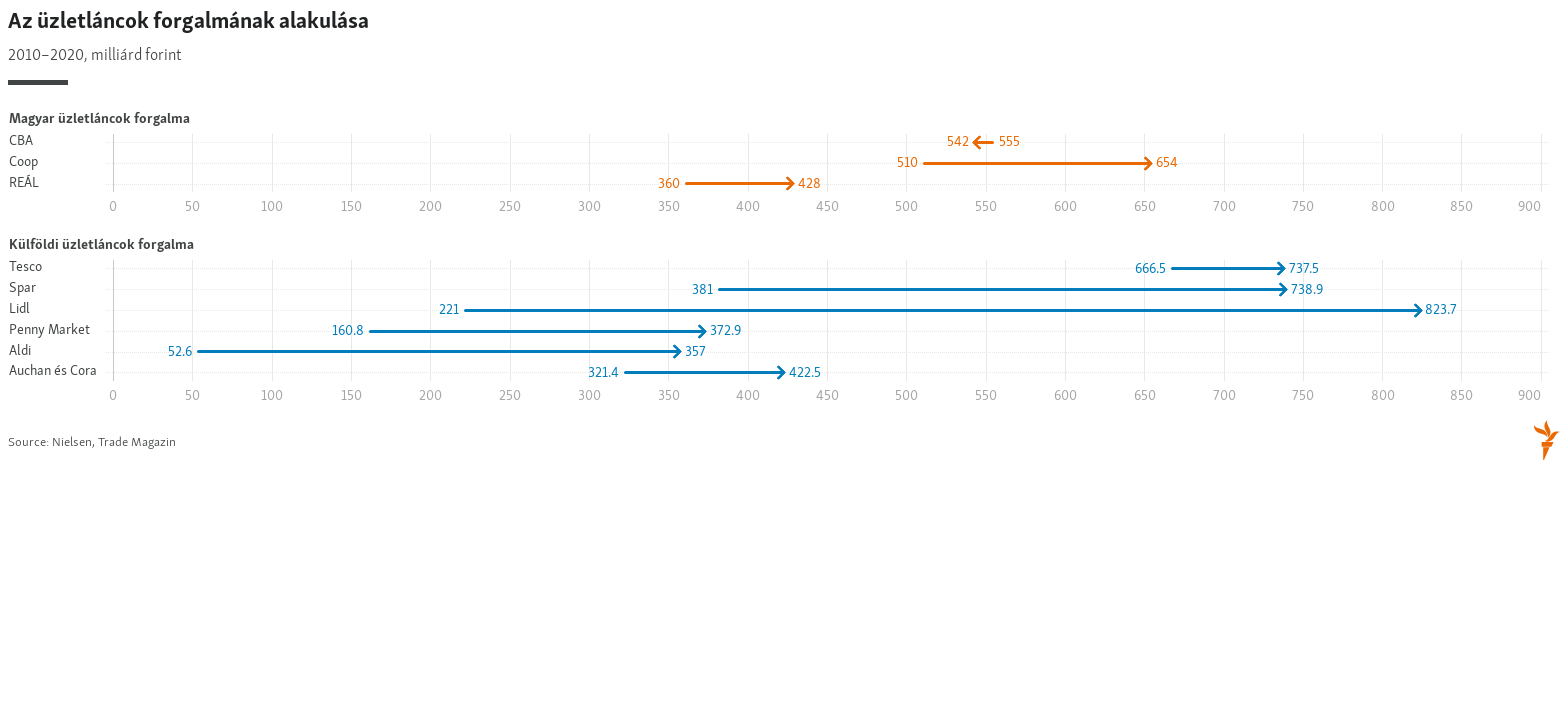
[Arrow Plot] (784, 236)
